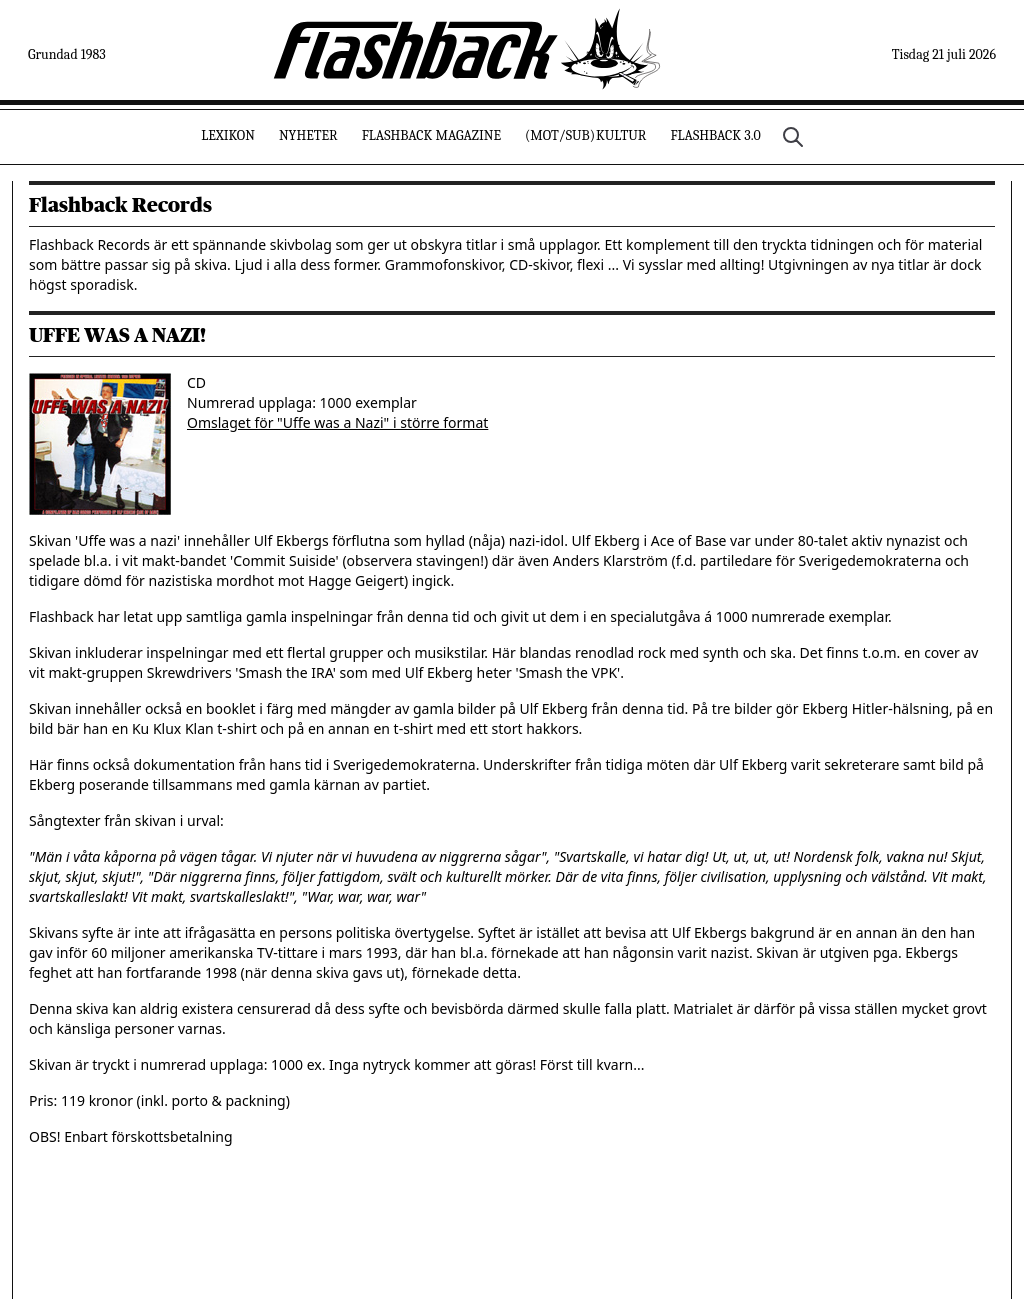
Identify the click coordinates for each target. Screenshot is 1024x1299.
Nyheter (308, 135)
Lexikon (228, 135)
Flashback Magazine (431, 135)
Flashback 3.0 (715, 135)
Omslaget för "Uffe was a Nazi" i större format (337, 422)
